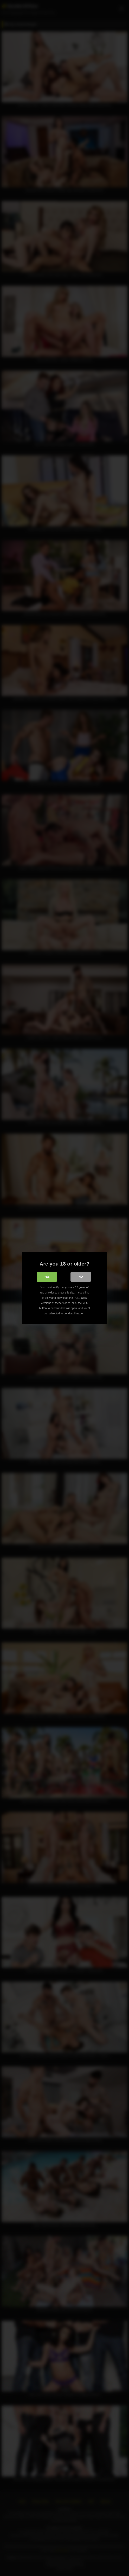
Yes (47, 1276)
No (81, 1276)
